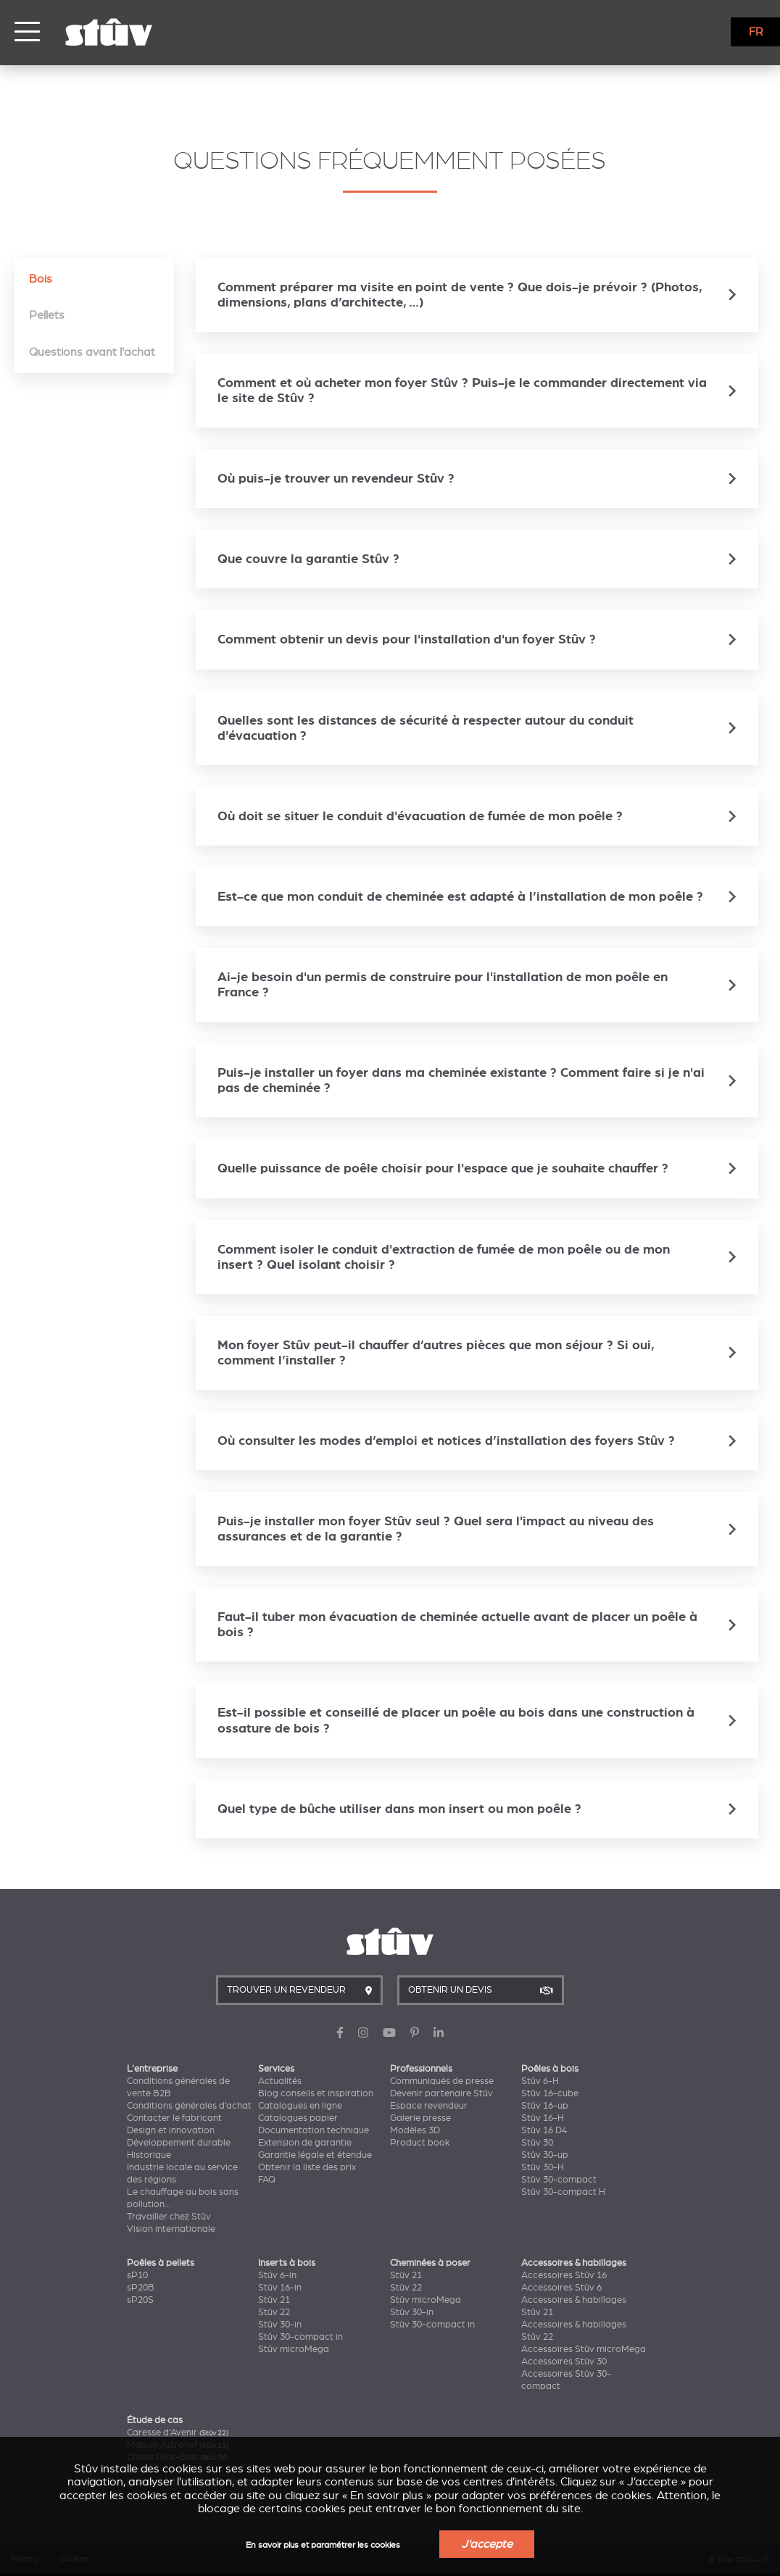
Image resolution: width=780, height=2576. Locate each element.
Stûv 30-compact (559, 2180)
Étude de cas (155, 2420)
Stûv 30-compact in (300, 2337)
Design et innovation (171, 2130)
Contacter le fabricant (174, 2118)
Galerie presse (420, 2118)
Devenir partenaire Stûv (441, 2093)
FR (756, 31)
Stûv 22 (274, 2312)
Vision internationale (171, 2229)
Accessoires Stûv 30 (564, 2361)
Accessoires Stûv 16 (564, 2275)
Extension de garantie (305, 2143)
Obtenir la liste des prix (307, 2167)
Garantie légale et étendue (315, 2155)
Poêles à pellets (160, 2263)
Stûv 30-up (544, 2155)
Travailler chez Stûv (169, 2217)
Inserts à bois (286, 2263)
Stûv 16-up (544, 2106)
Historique (149, 2155)
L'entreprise (152, 2069)
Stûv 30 (537, 2143)
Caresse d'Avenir (177, 2432)
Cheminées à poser (430, 2263)
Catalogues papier (298, 2118)
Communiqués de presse (442, 2081)
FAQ (266, 2180)
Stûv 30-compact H (563, 2192)
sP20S (140, 2300)
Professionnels (421, 2069)
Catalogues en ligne (300, 2106)
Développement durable (179, 2143)
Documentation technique (313, 2130)
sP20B (140, 2288)
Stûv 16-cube (549, 2093)
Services (276, 2069)
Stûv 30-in (280, 2324)
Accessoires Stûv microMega (583, 2349)
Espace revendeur (429, 2106)
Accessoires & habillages (573, 2263)
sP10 (137, 2275)
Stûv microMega (293, 2349)
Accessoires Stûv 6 (561, 2288)
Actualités (280, 2081)
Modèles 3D (415, 2130)
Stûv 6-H (540, 2081)
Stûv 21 (274, 2300)
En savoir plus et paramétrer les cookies (323, 2545)
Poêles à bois (549, 2069)
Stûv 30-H (542, 2167)
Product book (420, 2143)
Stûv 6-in (277, 2275)
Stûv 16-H (542, 2118)
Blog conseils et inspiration (315, 2093)
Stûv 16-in (280, 2288)
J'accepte (487, 2544)
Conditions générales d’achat (189, 2106)
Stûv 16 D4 (544, 2130)
